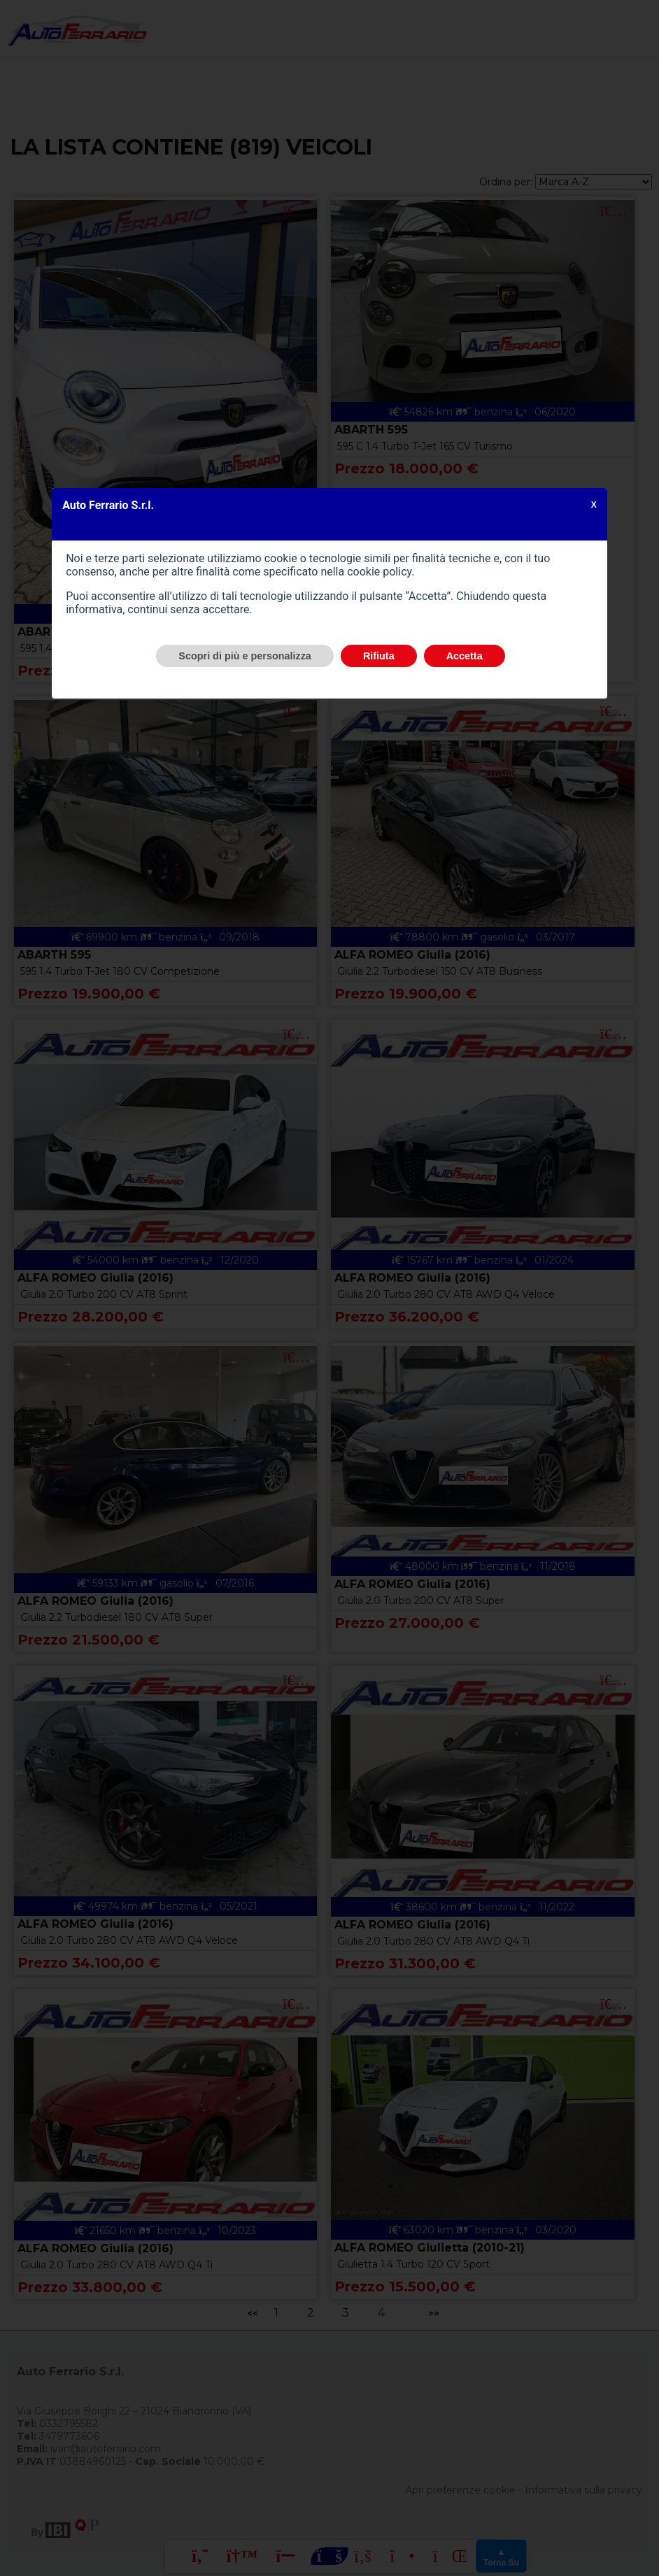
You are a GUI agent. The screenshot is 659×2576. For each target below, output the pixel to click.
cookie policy (379, 571)
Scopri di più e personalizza (244, 655)
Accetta (464, 655)
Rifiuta (379, 655)
